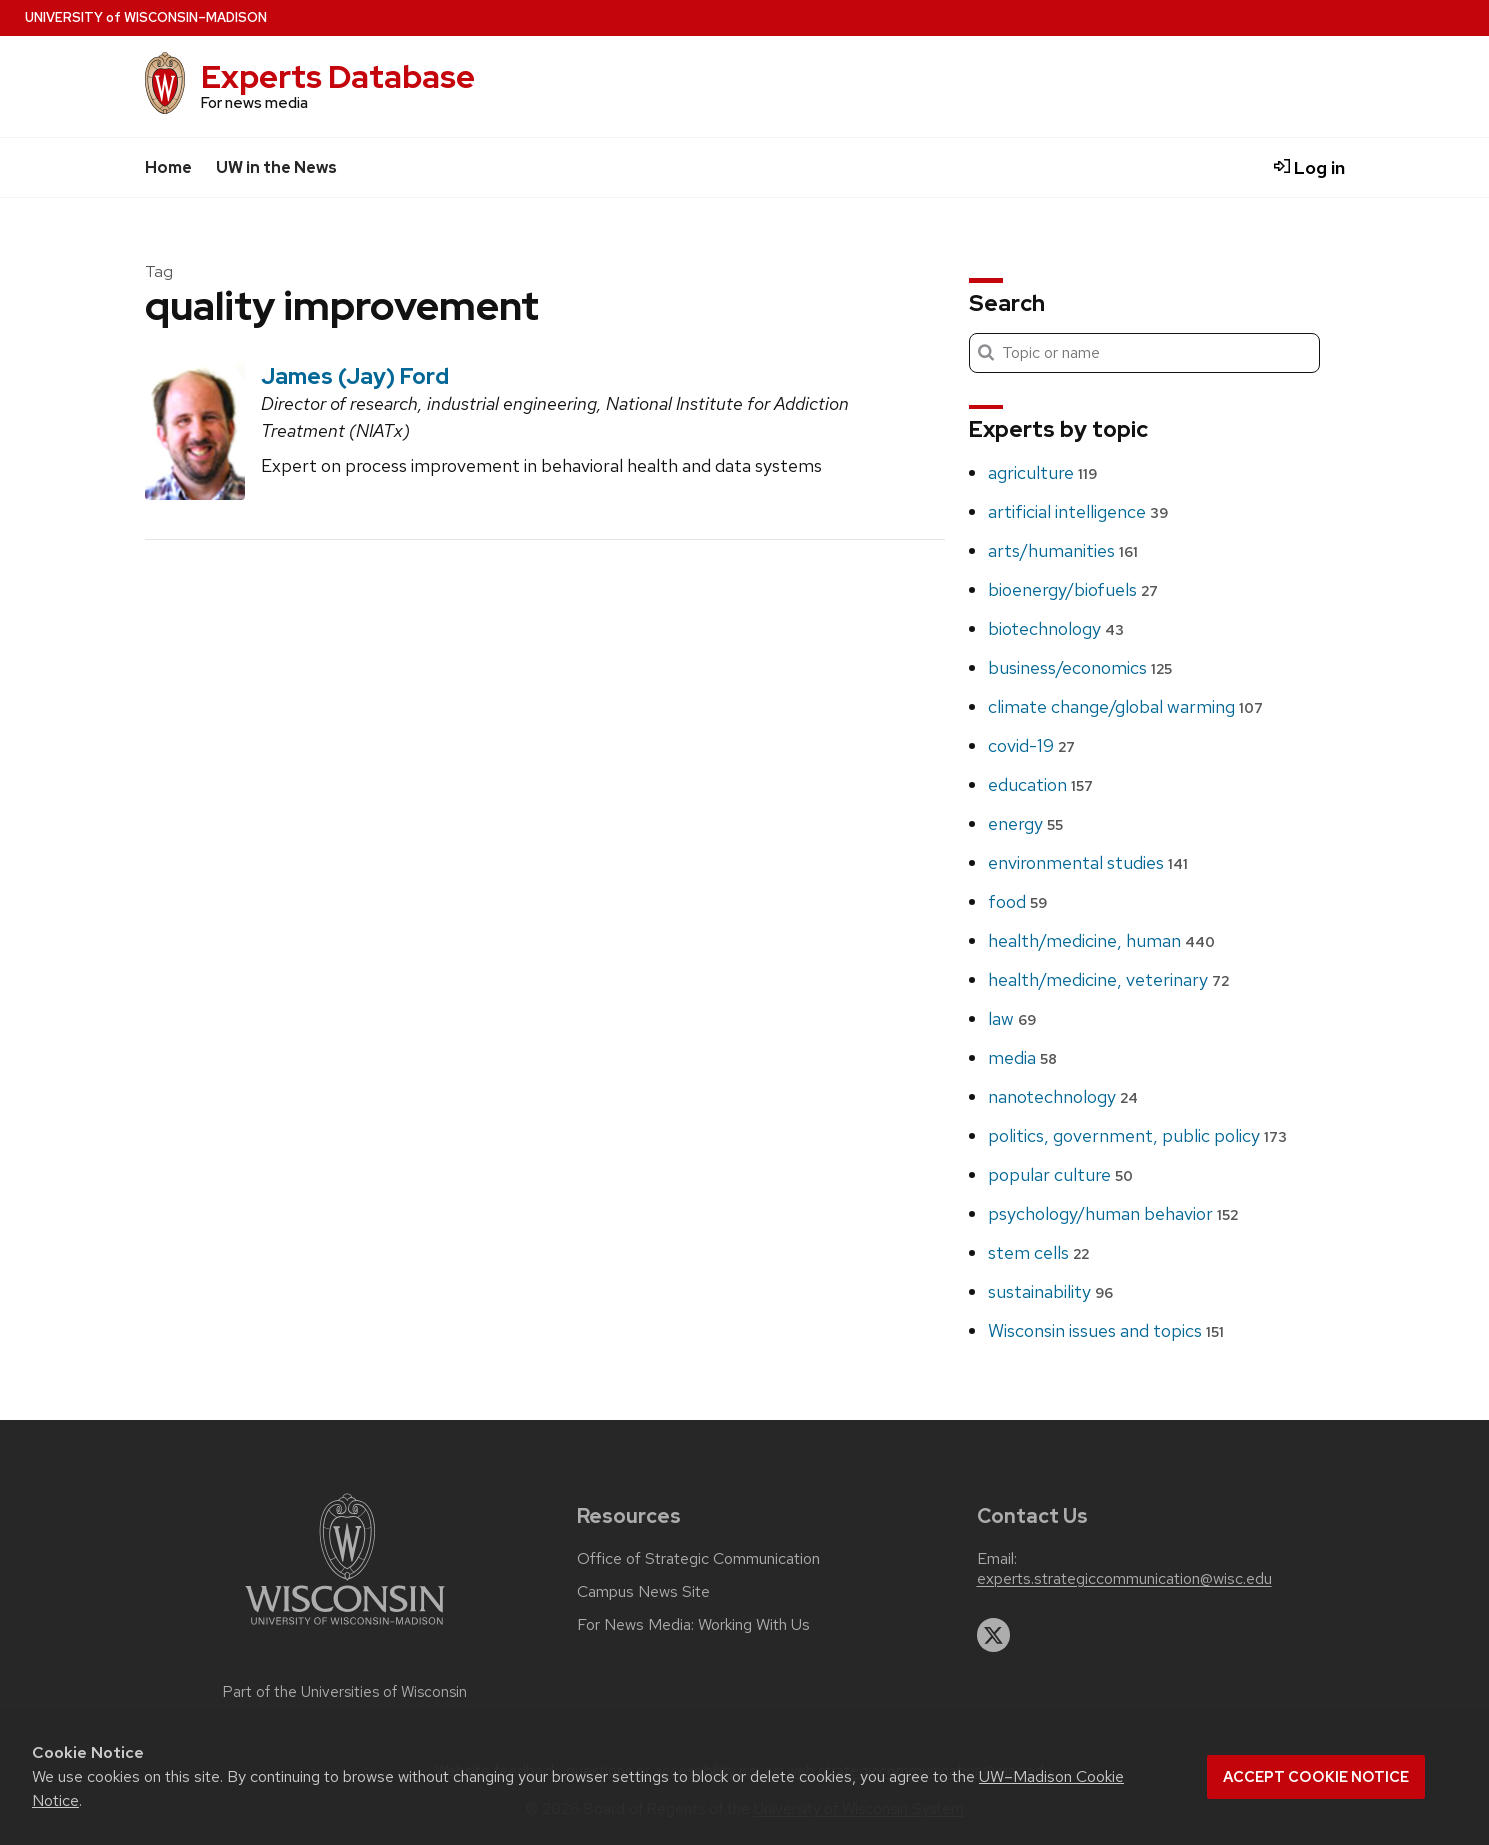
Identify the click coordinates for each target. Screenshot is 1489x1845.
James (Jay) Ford (355, 376)
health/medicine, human (1101, 940)
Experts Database (338, 76)
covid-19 (1031, 745)
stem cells (1038, 1252)
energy (1025, 823)
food (1017, 901)
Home (168, 167)
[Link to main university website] (345, 1628)
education (1040, 784)
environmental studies (1088, 862)
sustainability (1050, 1291)
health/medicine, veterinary (1108, 979)
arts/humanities (1063, 550)
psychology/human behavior (1113, 1213)
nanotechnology (1063, 1096)
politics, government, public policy (1137, 1135)
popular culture (1060, 1174)
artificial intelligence (1078, 511)
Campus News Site (643, 1592)
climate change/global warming (1125, 706)
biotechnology (1056, 628)
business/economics (1080, 667)
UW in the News (276, 167)
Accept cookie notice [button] (1316, 1777)
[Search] (1144, 353)
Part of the (345, 1692)
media (1022, 1057)
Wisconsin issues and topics (1106, 1330)
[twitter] (994, 1635)
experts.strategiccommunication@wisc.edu (1124, 1579)
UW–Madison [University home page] (146, 17)
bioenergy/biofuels (1073, 589)
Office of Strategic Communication (698, 1559)
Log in (1309, 167)
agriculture (1042, 472)
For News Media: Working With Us (693, 1625)
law (1012, 1018)
